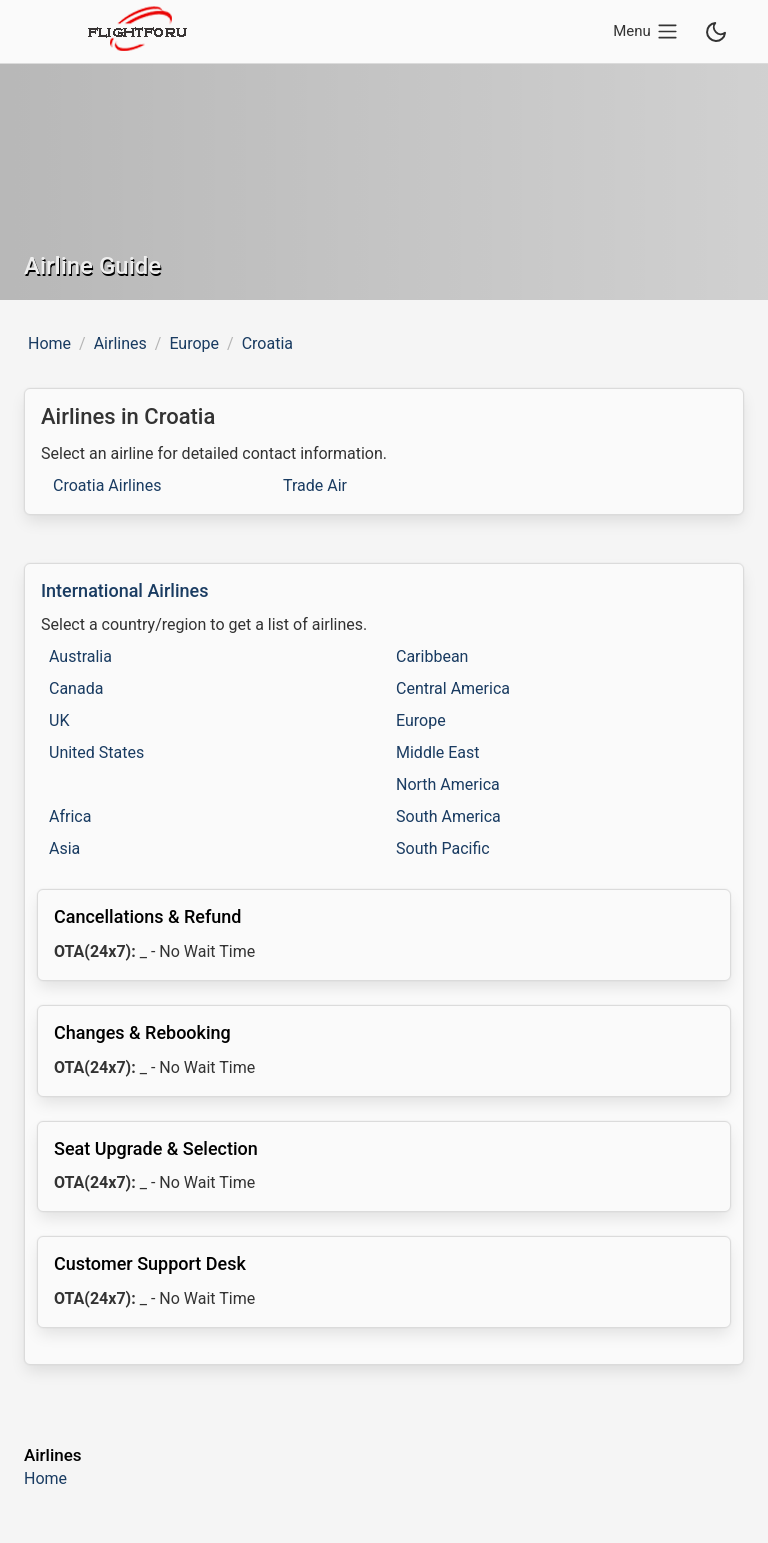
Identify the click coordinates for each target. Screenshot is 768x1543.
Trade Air (315, 485)
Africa (70, 816)
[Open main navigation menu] (649, 31)
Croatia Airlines (107, 485)
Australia (80, 656)
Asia (64, 848)
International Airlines (124, 590)
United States (96, 752)
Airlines (120, 343)
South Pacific (443, 848)
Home (49, 343)
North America (448, 784)
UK (59, 720)
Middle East (438, 752)
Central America (453, 688)
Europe (194, 343)
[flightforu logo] (136, 31)
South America (448, 816)
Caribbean (432, 656)
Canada (76, 688)
